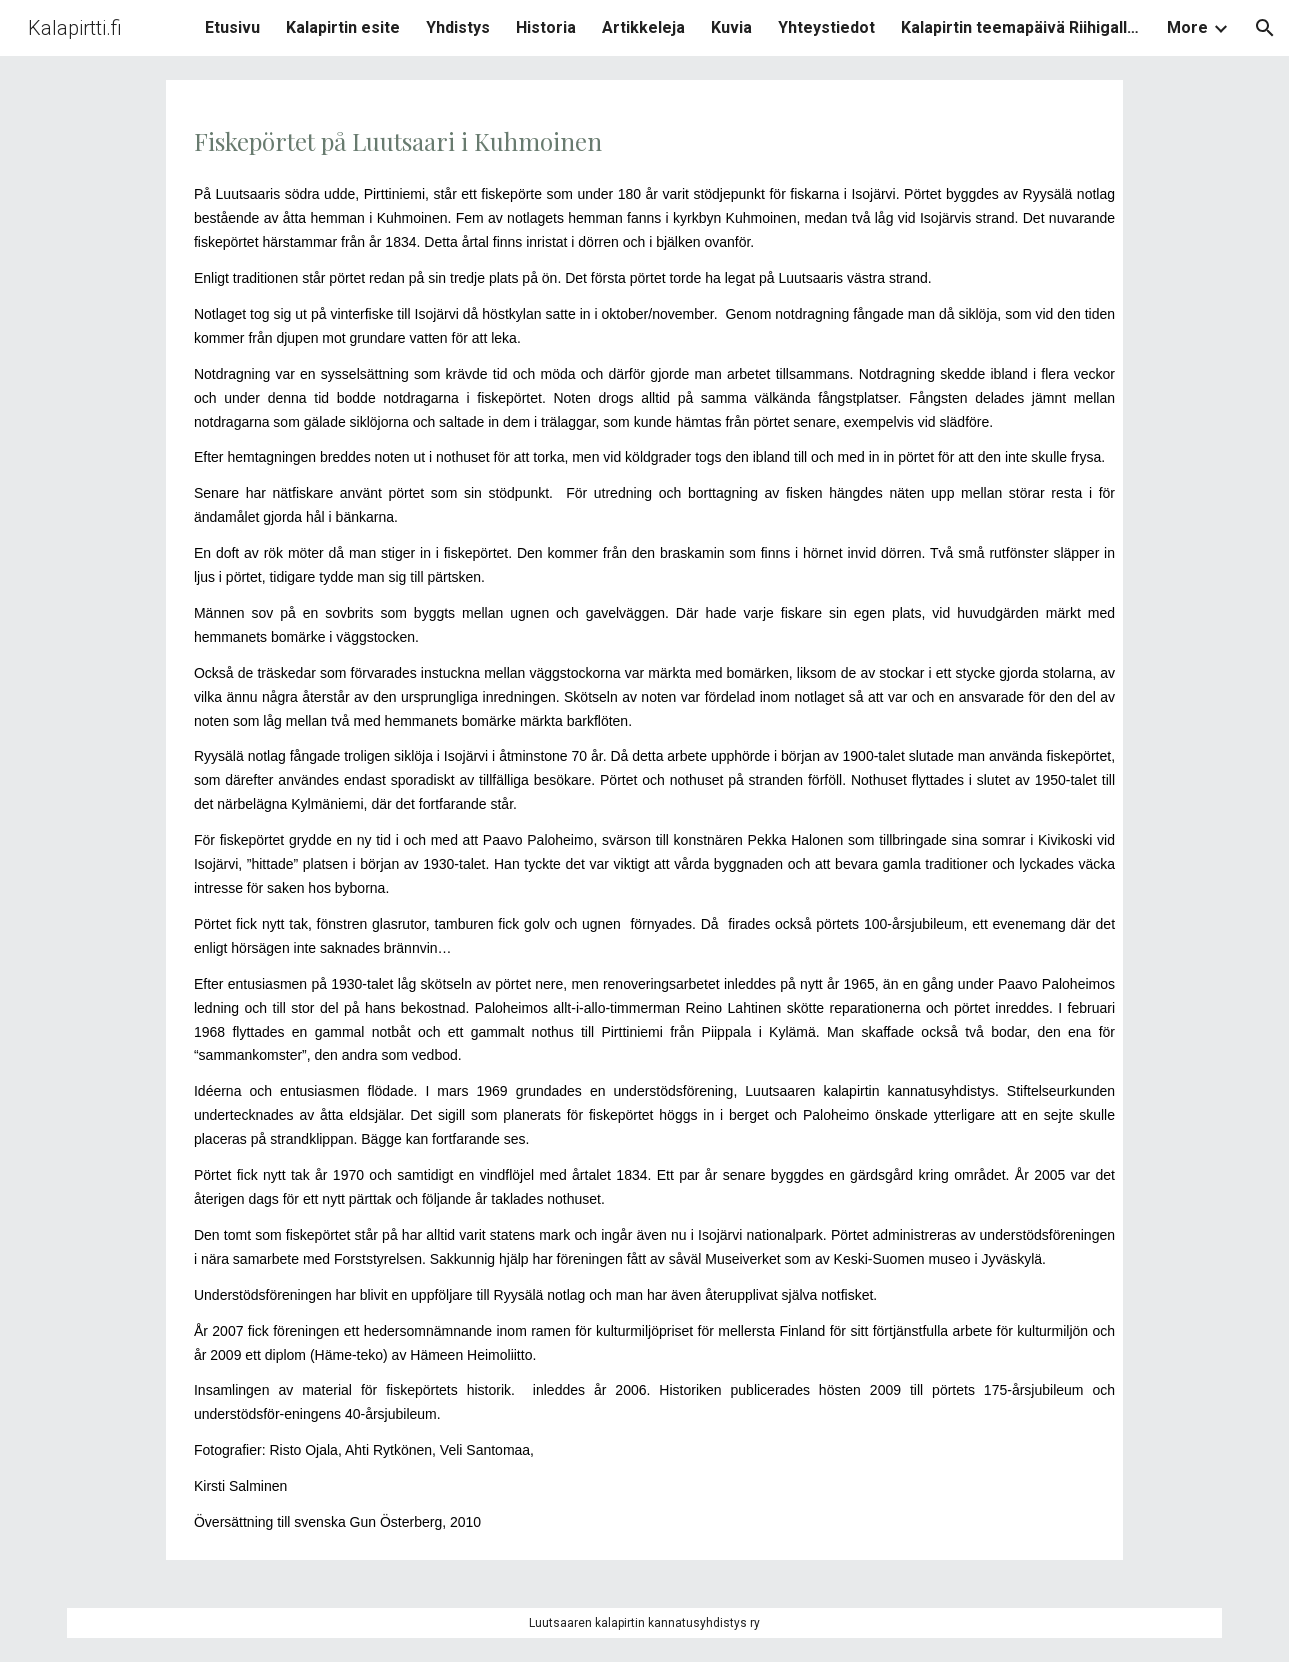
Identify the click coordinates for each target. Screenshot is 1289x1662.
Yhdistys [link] (458, 27)
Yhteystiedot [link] (826, 27)
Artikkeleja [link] (643, 27)
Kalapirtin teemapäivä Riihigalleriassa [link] (1021, 27)
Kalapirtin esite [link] (343, 27)
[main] (644, 820)
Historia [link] (546, 27)
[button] (1265, 28)
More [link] (1187, 27)
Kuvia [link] (731, 27)
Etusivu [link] (232, 27)
